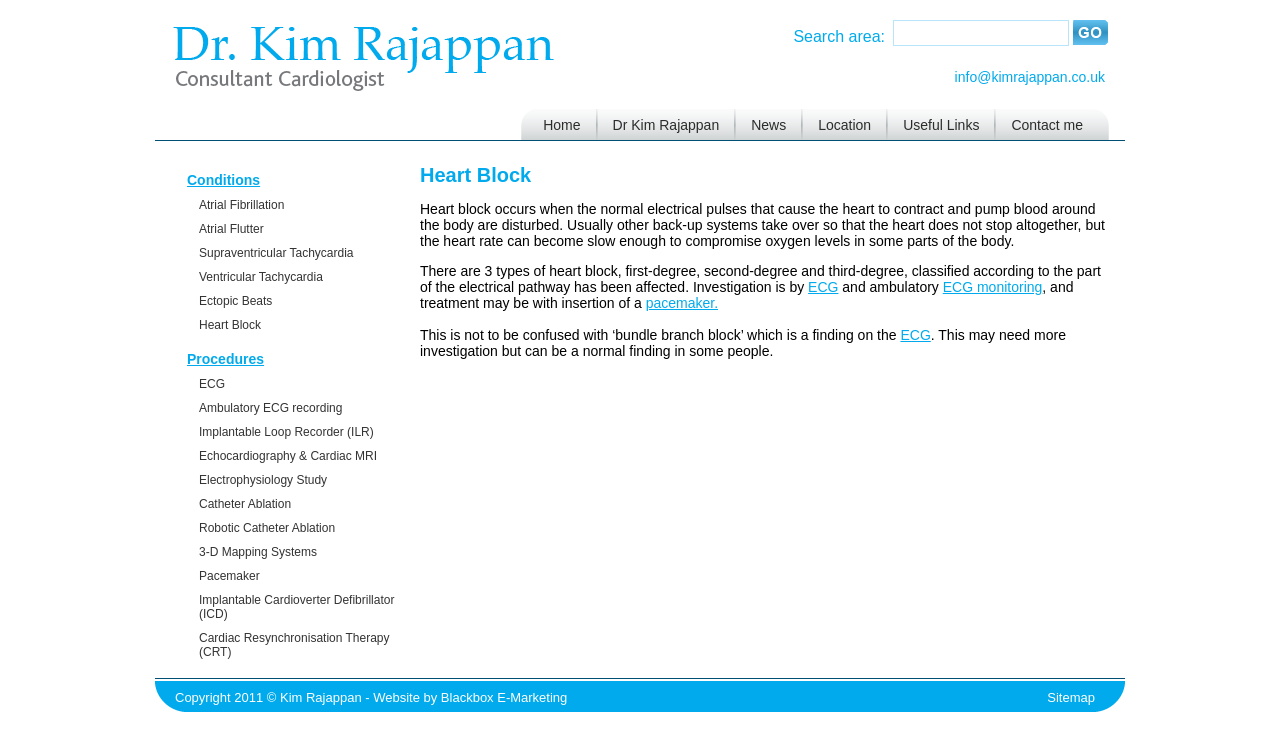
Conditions (223, 180)
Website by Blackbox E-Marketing (470, 697)
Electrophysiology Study (263, 480)
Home (561, 125)
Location (844, 125)
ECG (212, 384)
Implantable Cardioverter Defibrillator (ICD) (296, 607)
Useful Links (941, 125)
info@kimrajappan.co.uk (1030, 77)
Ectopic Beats (235, 301)
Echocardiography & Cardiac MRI (288, 456)
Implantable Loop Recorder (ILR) (286, 432)
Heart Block (230, 325)
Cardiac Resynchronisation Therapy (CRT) (294, 645)
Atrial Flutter (231, 229)
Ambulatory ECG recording (270, 408)
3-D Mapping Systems (258, 552)
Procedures (225, 359)
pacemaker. (682, 303)
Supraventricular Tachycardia (276, 253)
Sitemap (1071, 697)
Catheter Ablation (245, 504)
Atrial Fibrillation (241, 205)
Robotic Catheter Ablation (267, 528)
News (768, 125)
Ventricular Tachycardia (261, 277)
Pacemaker (229, 576)
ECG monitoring (993, 287)
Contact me (1047, 125)
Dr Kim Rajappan (666, 125)
